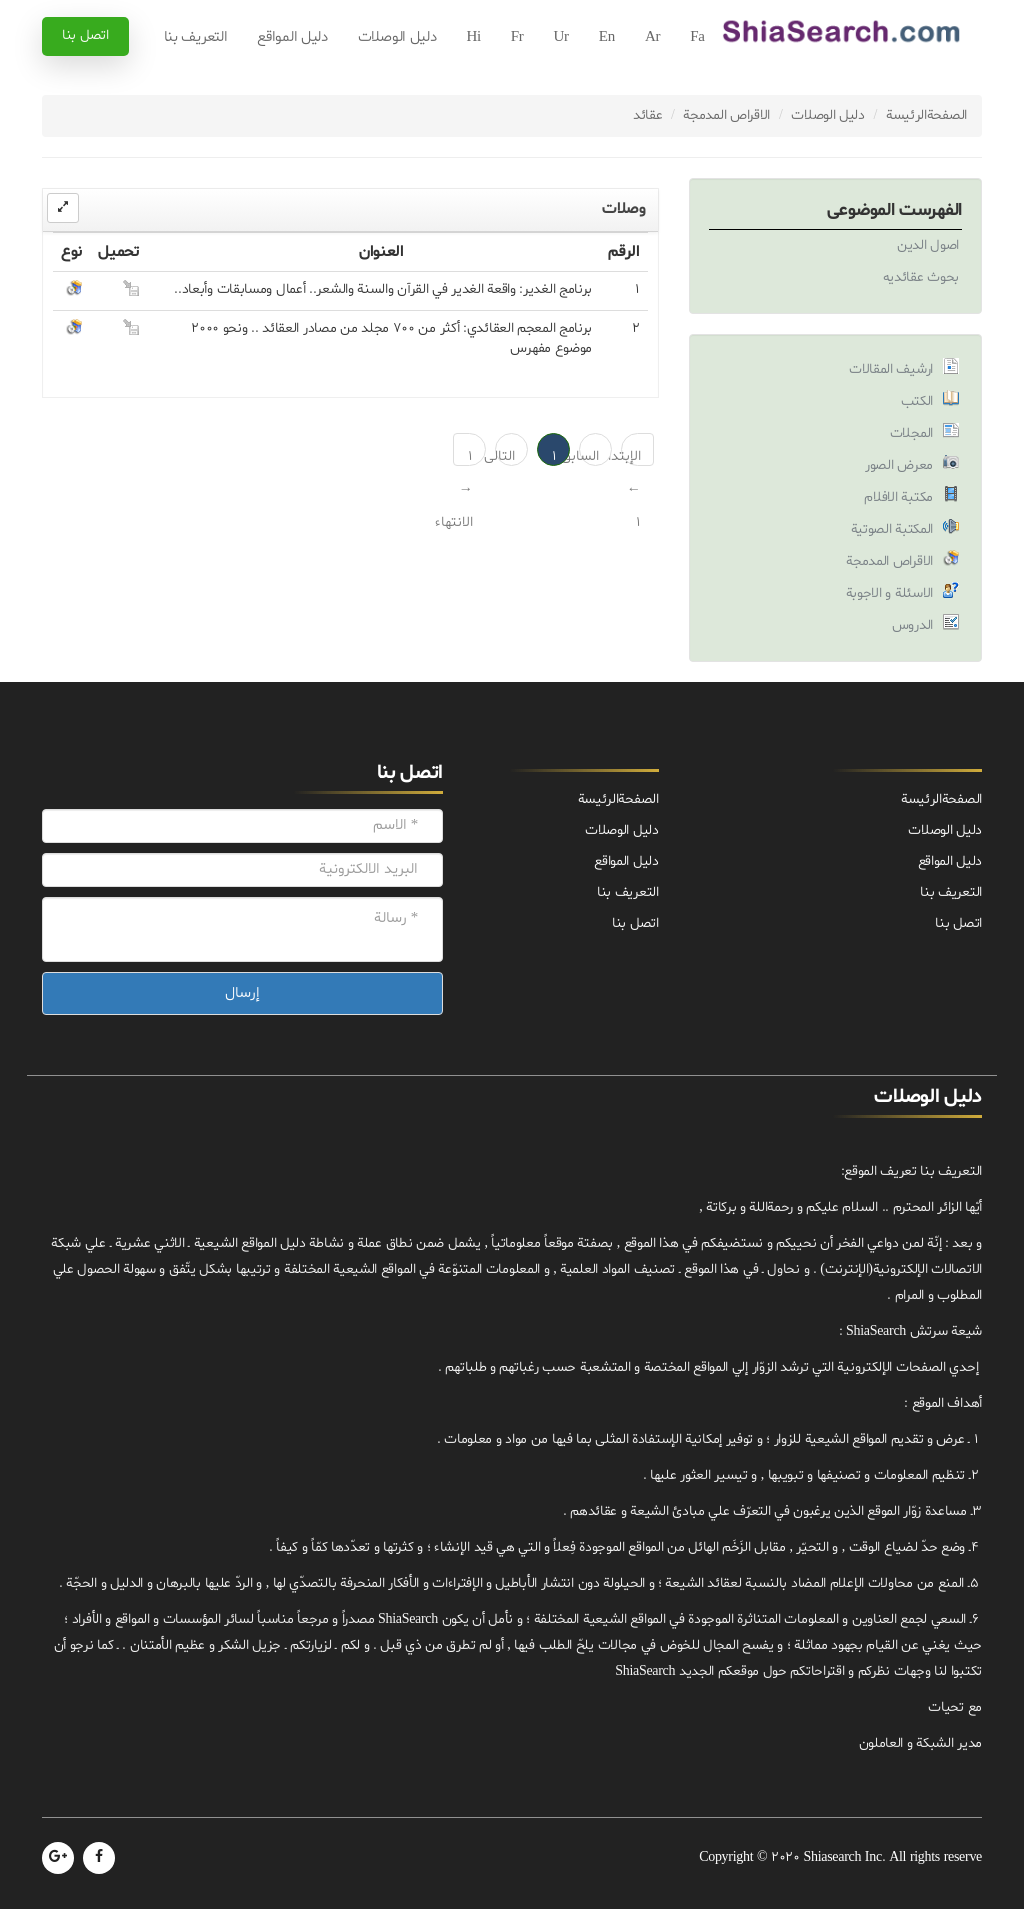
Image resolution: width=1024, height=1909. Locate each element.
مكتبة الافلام (898, 497)
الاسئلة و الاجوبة (890, 593)
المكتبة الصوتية (892, 529)
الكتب (917, 401)
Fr (517, 37)
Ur (561, 37)
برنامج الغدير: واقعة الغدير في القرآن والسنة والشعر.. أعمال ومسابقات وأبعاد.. (383, 289)
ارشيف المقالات (891, 369)
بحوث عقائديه (921, 277)
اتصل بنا (85, 35)
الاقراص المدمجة (726, 115)
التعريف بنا (196, 37)
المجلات (911, 433)
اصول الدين (928, 245)
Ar (652, 37)
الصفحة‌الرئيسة (926, 115)
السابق (589, 456)
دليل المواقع (292, 37)
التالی (505, 456)
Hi (473, 37)
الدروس (912, 625)
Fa (697, 37)
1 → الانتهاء (463, 456)
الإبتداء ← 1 (631, 456)
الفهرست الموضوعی (894, 210)
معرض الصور (899, 465)
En (607, 37)
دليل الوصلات (397, 37)
